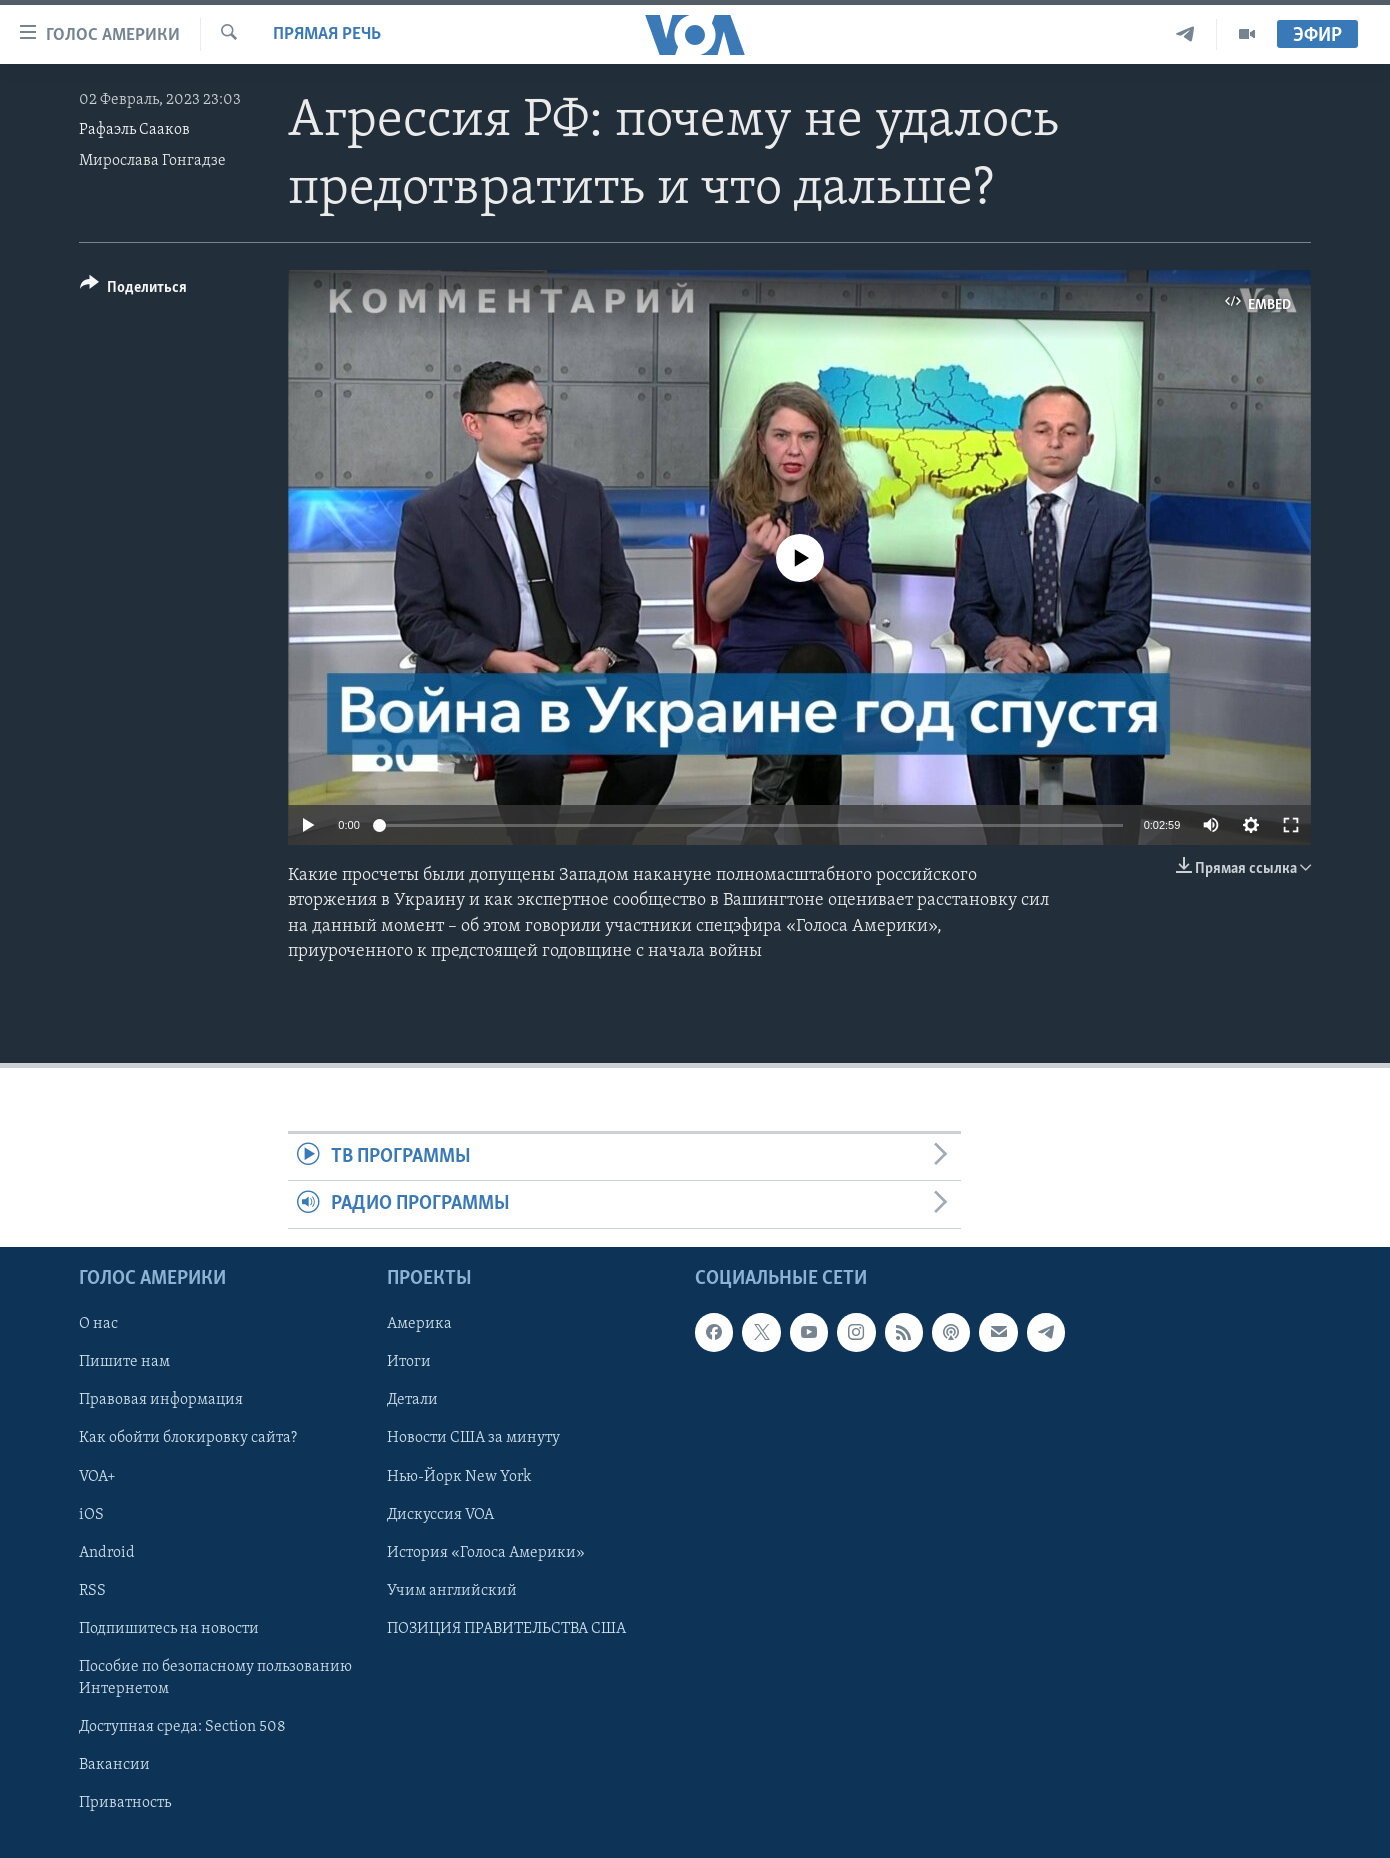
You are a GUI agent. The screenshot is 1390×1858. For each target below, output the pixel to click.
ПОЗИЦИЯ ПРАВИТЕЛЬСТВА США (506, 1628)
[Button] (133, 290)
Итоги (409, 1362)
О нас (98, 1324)
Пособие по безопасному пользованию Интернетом (215, 1678)
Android (107, 1552)
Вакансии (114, 1765)
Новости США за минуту (473, 1438)
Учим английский (452, 1590)
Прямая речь (327, 34)
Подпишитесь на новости (169, 1628)
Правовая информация (161, 1400)
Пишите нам (124, 1362)
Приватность (125, 1803)
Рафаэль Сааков (134, 130)
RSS (92, 1590)
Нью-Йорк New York (459, 1476)
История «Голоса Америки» (486, 1552)
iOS (91, 1514)
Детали (412, 1400)
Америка (419, 1324)
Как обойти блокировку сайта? (188, 1438)
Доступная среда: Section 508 (182, 1727)
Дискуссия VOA (440, 1514)
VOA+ (97, 1476)
